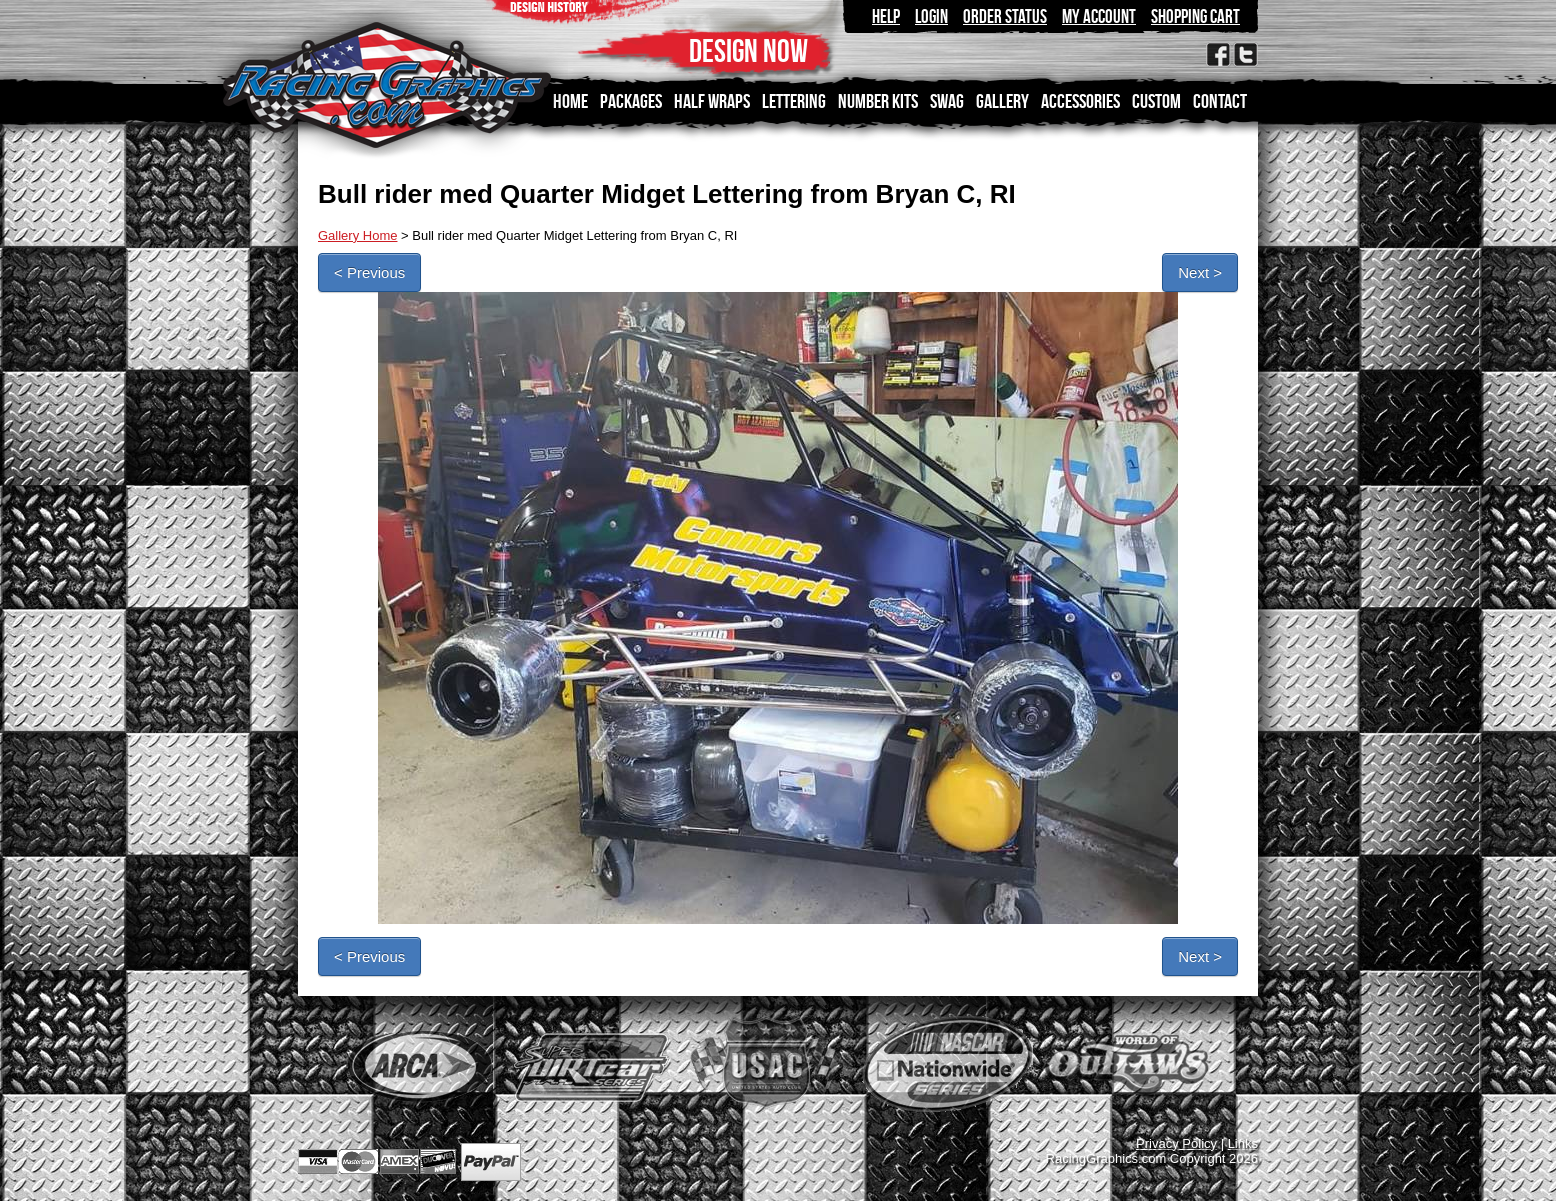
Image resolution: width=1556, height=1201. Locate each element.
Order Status (1005, 16)
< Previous (369, 272)
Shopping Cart (1195, 16)
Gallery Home (357, 235)
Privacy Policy (1176, 1143)
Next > (1200, 272)
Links (1243, 1143)
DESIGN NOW (748, 50)
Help (886, 16)
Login (931, 16)
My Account (1099, 16)
